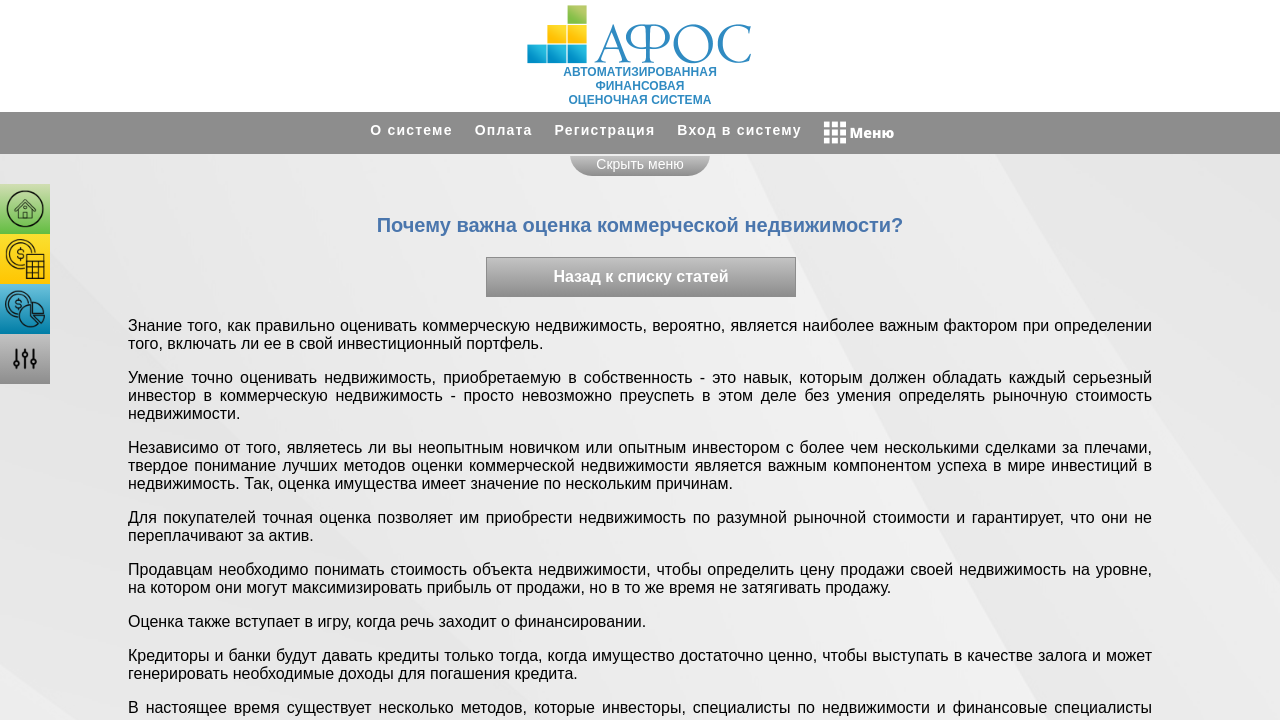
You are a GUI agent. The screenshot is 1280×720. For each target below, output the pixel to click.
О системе (411, 130)
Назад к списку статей (640, 276)
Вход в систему (739, 130)
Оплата (504, 130)
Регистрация (605, 130)
